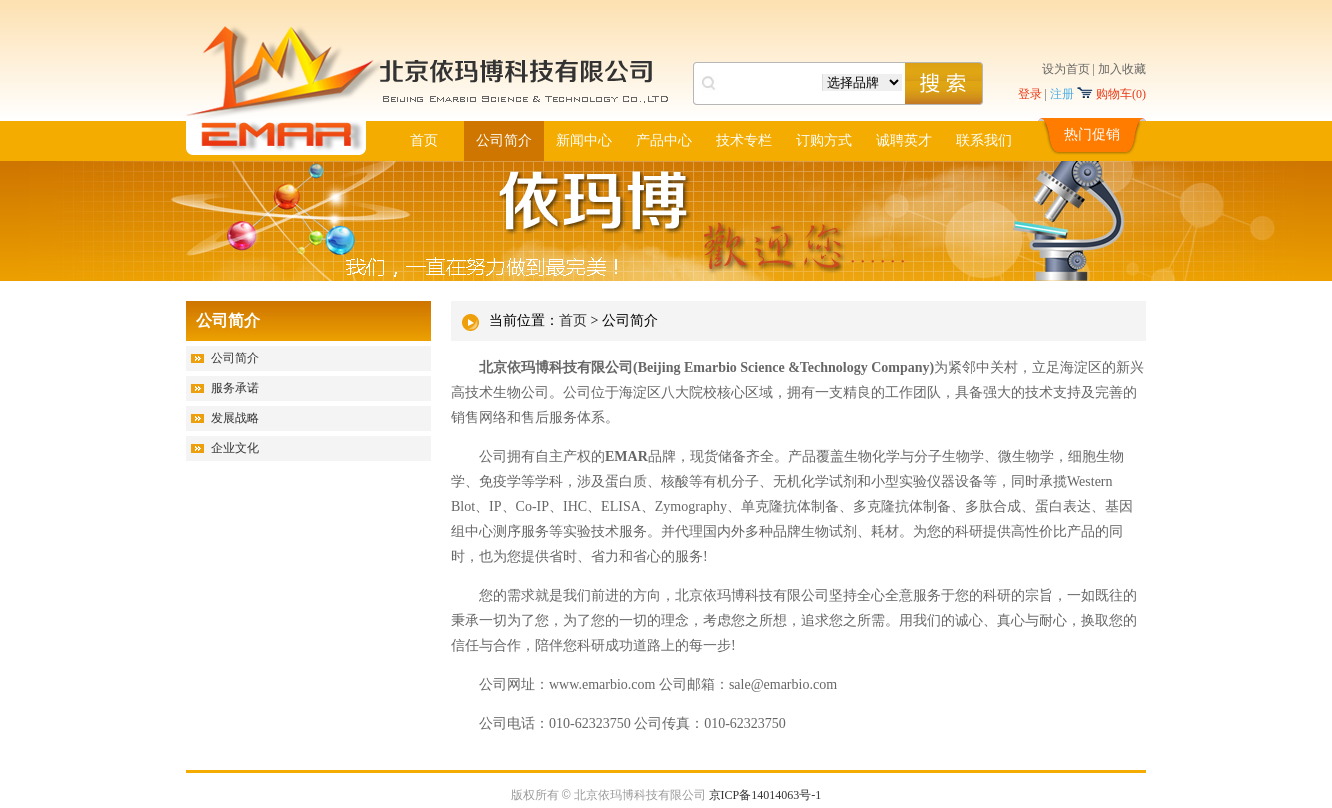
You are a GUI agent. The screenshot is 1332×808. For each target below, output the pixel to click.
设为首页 (1066, 69)
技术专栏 (744, 140)
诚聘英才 (904, 140)
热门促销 (1092, 134)
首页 (424, 140)
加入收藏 (1122, 69)
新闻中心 (584, 140)
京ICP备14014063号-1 (765, 795)
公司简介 (504, 140)
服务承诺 (235, 388)
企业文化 (235, 448)
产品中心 (664, 140)
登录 (1030, 94)
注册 (1062, 94)
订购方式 (824, 140)
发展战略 (235, 418)
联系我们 (984, 140)
